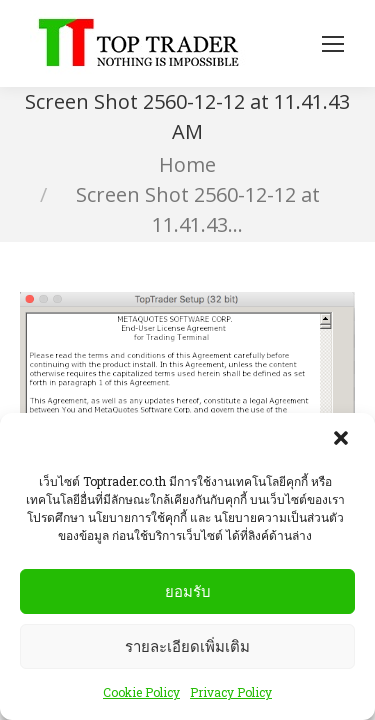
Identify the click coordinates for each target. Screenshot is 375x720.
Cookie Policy (141, 695)
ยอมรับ (188, 593)
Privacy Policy (231, 695)
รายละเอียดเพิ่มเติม (187, 648)
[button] (343, 443)
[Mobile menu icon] (333, 44)
